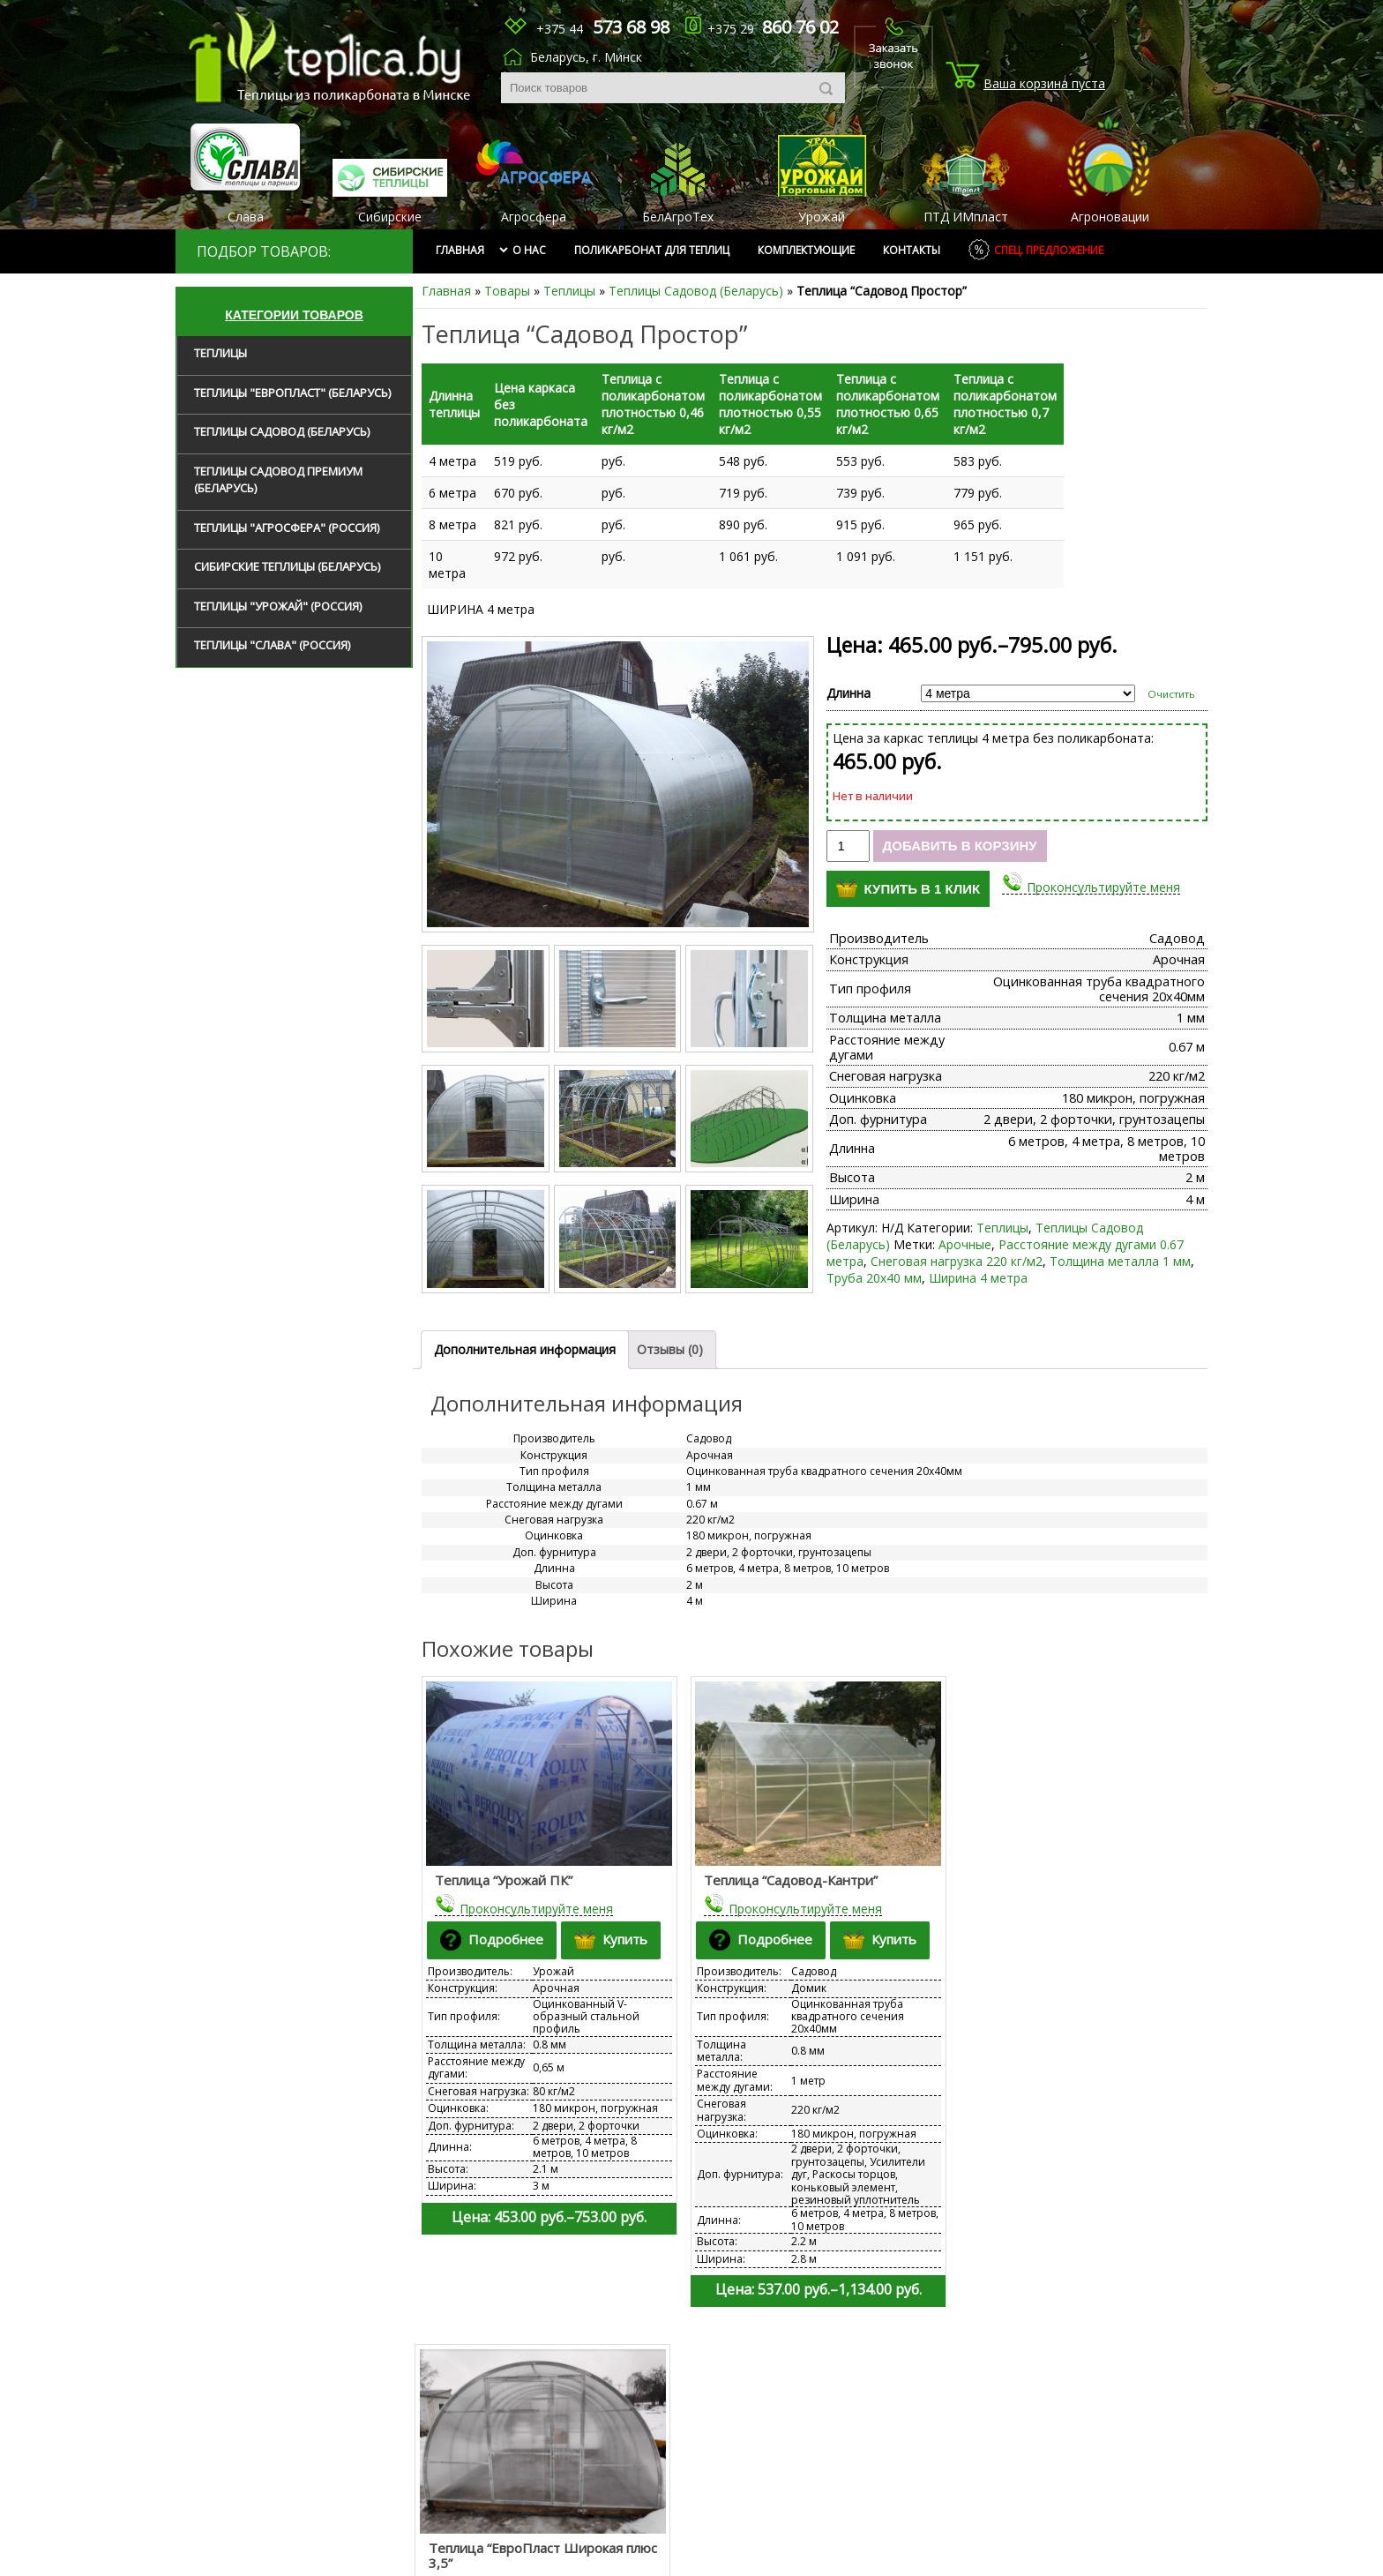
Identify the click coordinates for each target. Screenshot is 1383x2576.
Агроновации (1110, 216)
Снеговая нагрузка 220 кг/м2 (957, 1244)
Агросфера (533, 216)
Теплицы (569, 290)
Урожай (821, 216)
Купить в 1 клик (908, 871)
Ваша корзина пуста (1044, 83)
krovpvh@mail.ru (773, 2480)
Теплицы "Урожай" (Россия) (278, 606)
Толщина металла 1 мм (1120, 1244)
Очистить (1171, 677)
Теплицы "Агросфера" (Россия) (286, 527)
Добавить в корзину (960, 828)
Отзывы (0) (670, 1332)
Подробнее (492, 1920)
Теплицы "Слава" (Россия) (272, 645)
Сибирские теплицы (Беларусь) (287, 566)
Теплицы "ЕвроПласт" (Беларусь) (292, 393)
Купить (612, 1920)
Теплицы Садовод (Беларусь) (696, 290)
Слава (246, 216)
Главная (460, 250)
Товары (507, 290)
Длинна (848, 676)
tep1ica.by (332, 57)
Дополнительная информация (525, 1332)
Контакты (911, 250)
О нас (529, 250)
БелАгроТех (678, 216)
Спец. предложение (1048, 250)
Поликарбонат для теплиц (651, 250)
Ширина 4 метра (978, 1261)
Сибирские (390, 216)
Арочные (964, 1227)
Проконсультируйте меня (1103, 870)
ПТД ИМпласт (965, 216)
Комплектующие (806, 250)
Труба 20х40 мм (874, 1261)
